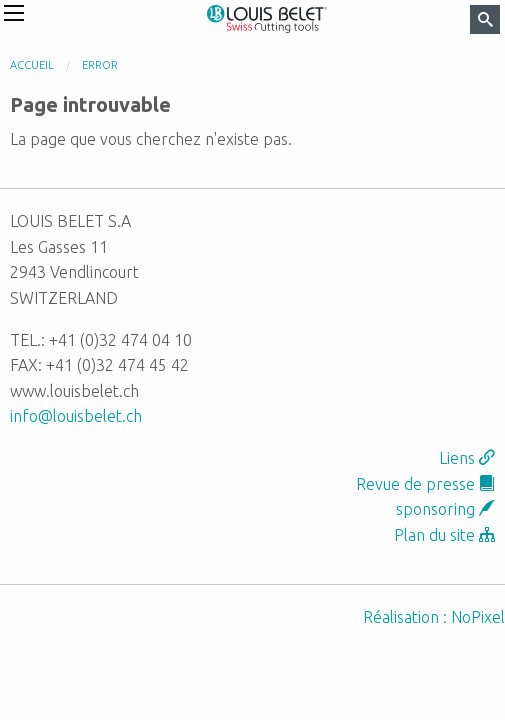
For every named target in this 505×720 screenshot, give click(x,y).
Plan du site (444, 535)
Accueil (32, 65)
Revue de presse (425, 484)
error (100, 65)
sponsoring (445, 509)
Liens (467, 458)
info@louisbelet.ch (76, 416)
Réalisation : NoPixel (434, 617)
